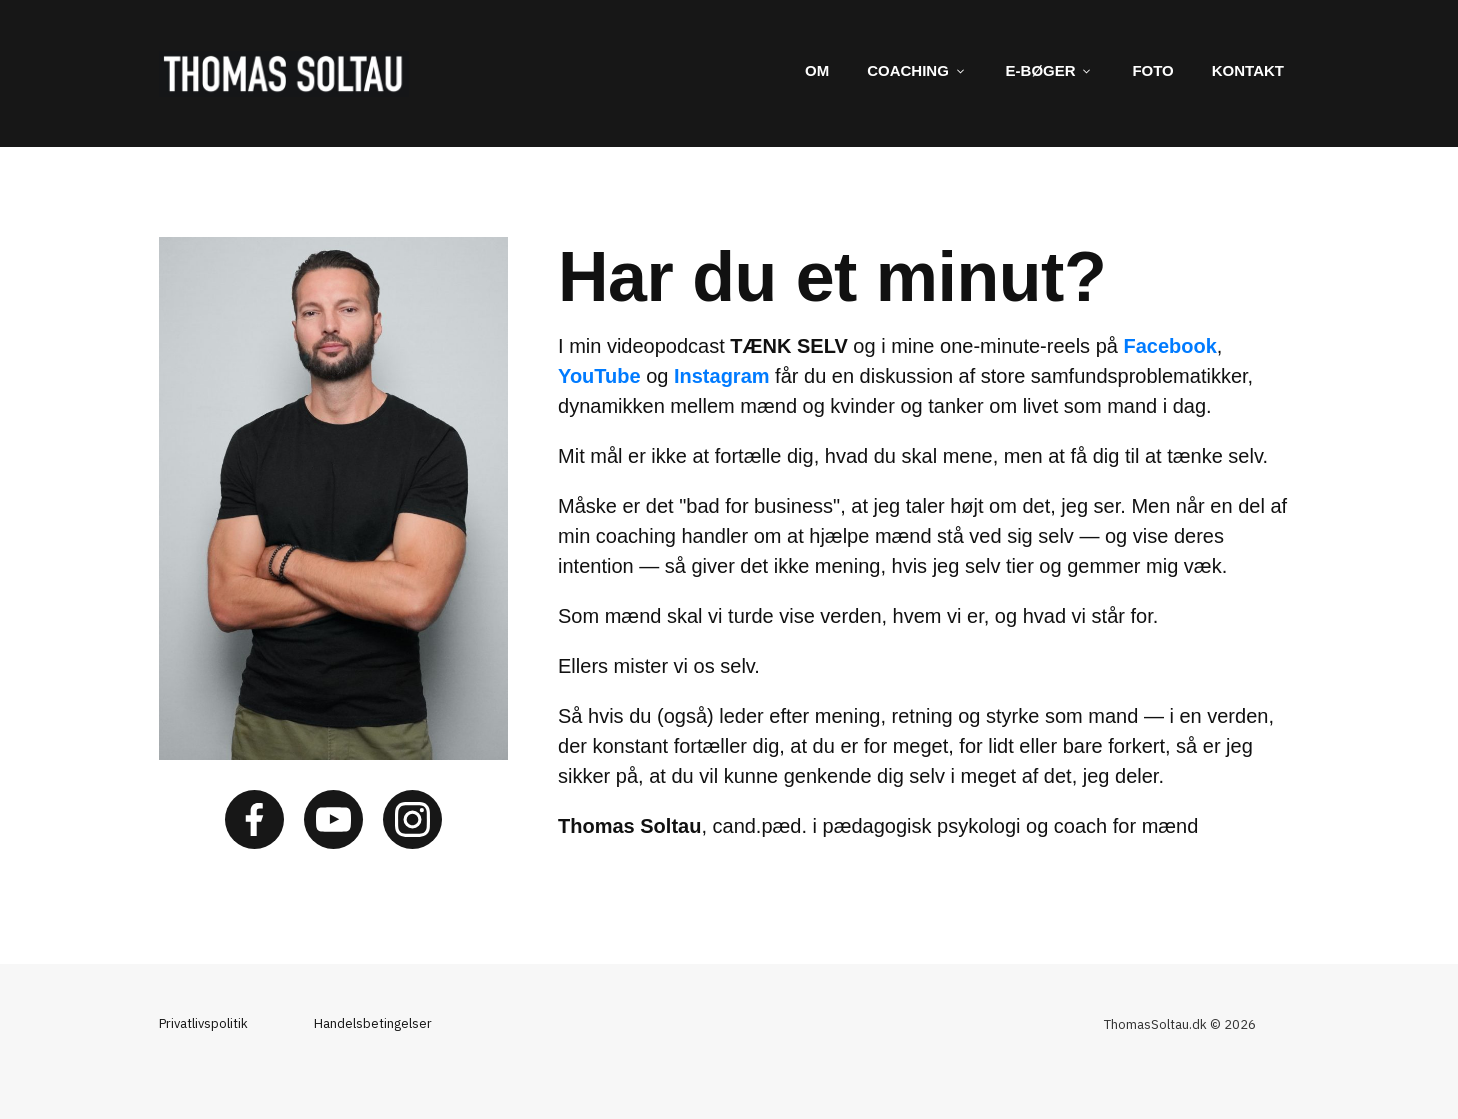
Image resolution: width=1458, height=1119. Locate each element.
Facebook (1169, 346)
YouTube (599, 376)
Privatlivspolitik (203, 1023)
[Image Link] (284, 74)
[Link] (817, 71)
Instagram (722, 376)
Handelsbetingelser (373, 1023)
